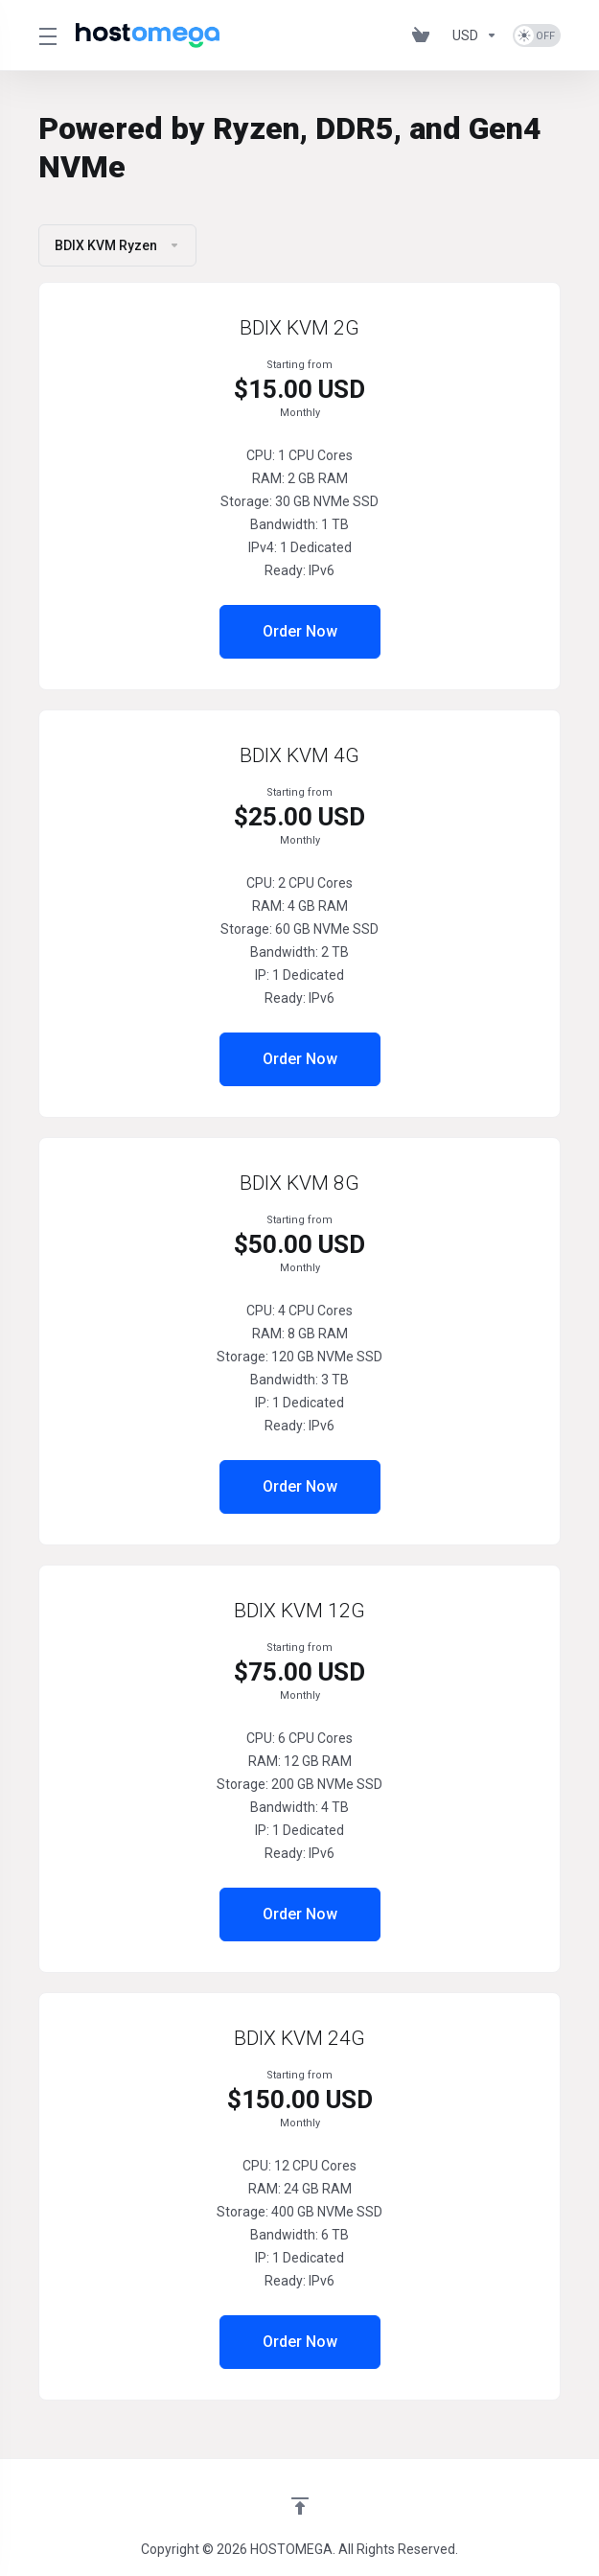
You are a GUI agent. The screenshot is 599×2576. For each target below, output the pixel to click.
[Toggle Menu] (45, 35)
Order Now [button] (300, 631)
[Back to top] (300, 2506)
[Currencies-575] (475, 35)
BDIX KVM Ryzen (117, 245)
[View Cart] (424, 35)
